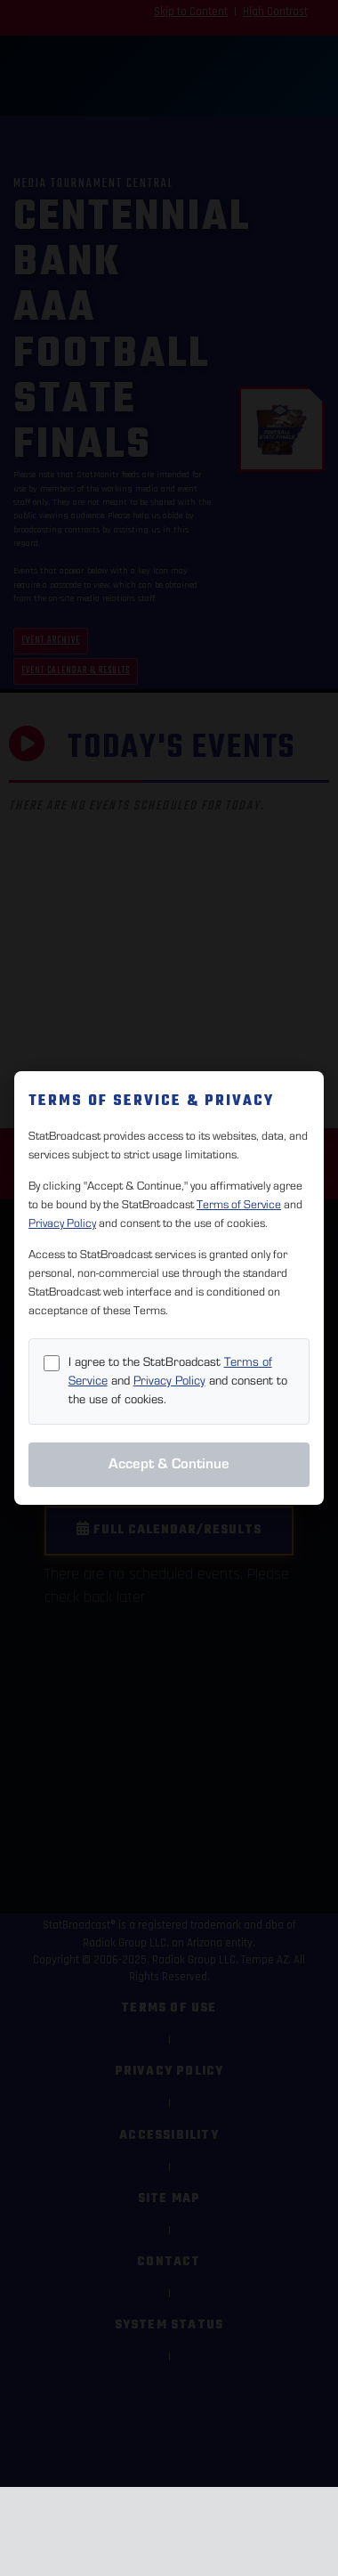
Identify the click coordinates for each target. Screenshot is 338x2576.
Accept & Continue (169, 1464)
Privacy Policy (62, 1223)
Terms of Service (239, 1205)
